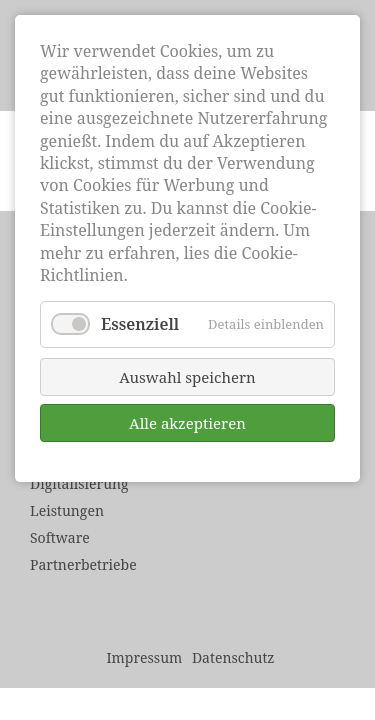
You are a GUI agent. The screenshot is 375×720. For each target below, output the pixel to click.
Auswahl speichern (187, 377)
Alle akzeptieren (187, 423)
